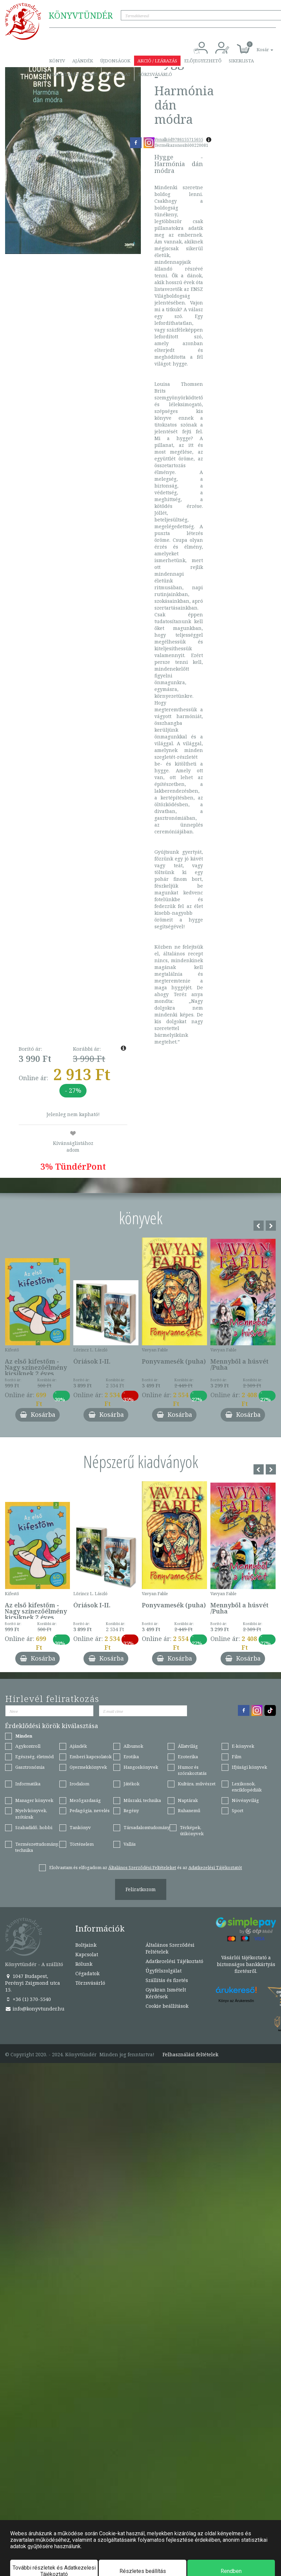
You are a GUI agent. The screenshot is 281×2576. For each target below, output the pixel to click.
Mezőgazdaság (85, 1800)
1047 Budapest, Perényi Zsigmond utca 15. (32, 1983)
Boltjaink (85, 1945)
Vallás (130, 1844)
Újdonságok (115, 61)
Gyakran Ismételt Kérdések (166, 1993)
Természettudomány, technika (37, 1847)
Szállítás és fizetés (73, 74)
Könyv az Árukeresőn (236, 2001)
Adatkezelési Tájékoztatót (215, 1867)
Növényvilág (245, 1800)
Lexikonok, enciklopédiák (247, 1787)
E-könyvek (243, 1746)
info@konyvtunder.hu (34, 2008)
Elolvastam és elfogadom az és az (145, 1867)
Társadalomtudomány (147, 1827)
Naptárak (188, 1800)
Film (236, 1756)
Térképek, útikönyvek (192, 1830)
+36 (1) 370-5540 (28, 1999)
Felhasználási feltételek (190, 2054)
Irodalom (79, 1784)
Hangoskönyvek (141, 1767)
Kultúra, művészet (197, 1784)
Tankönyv (80, 1827)
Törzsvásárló (155, 74)
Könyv (57, 61)
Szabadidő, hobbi (33, 1827)
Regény (131, 1810)
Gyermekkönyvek (88, 1767)
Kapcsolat (118, 74)
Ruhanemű (189, 1810)
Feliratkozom (141, 1889)
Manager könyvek (34, 1800)
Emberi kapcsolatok (91, 1756)
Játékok (131, 1784)
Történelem (82, 1844)
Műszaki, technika (142, 1800)
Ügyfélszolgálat (164, 1970)
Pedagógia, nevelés (90, 1810)
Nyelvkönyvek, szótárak (31, 1813)
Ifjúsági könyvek (249, 1767)
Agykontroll (27, 1746)
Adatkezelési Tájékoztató (174, 1961)
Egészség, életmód (34, 1756)
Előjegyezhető (203, 61)
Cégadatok (87, 1973)
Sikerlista (241, 61)
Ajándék (82, 61)
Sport (237, 1810)
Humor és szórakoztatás (192, 1770)
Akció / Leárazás (157, 61)
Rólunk (83, 1964)
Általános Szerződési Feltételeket (142, 1867)
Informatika (27, 1784)
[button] (257, 46)
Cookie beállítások (167, 2006)
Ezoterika (188, 1756)
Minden (23, 1736)
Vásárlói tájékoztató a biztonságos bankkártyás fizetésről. (246, 1964)
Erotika (131, 1756)
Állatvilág (188, 1746)
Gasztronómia (29, 1767)
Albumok (133, 1746)
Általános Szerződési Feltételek (170, 1948)
